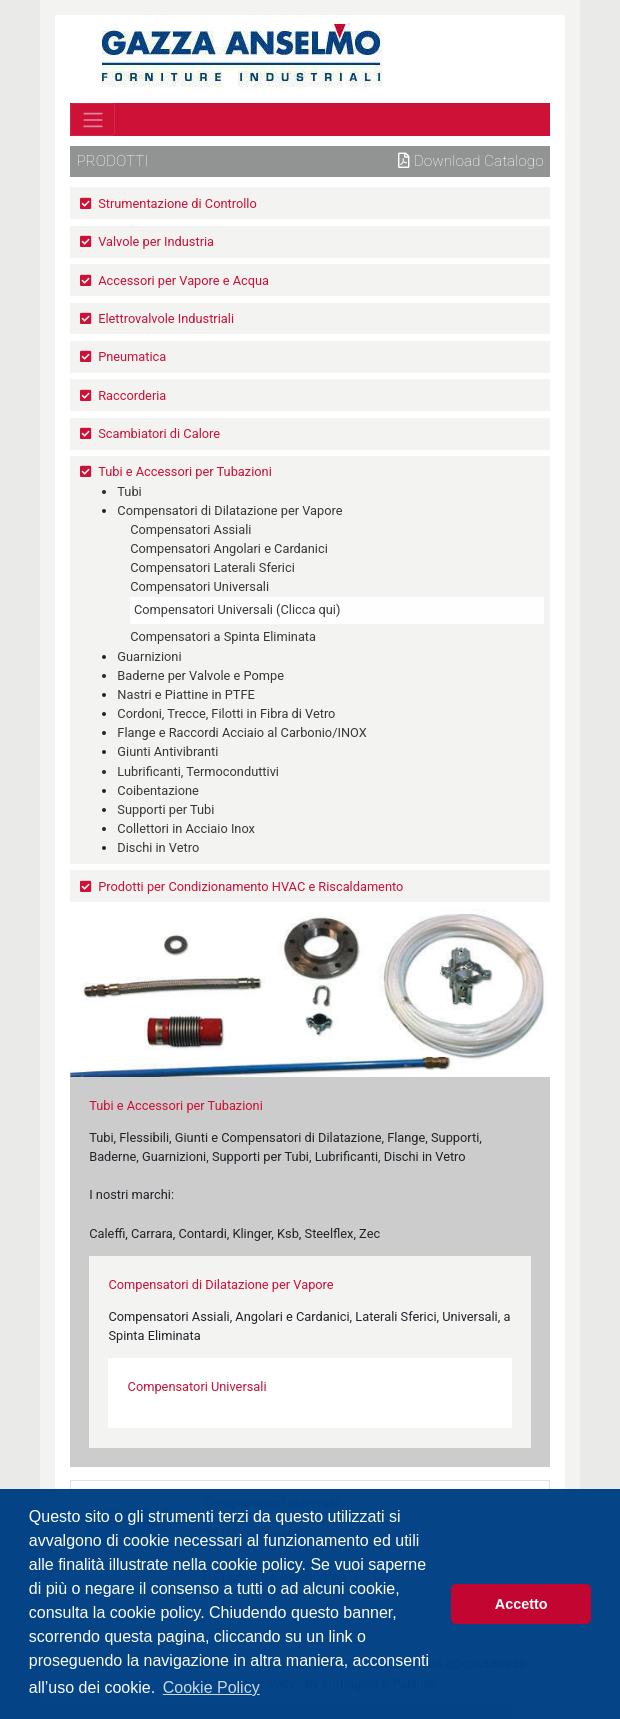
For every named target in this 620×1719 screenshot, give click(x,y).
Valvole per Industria (156, 241)
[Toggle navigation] (92, 119)
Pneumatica (132, 356)
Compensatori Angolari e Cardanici (229, 548)
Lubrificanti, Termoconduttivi (198, 771)
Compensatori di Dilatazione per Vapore (229, 510)
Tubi (129, 491)
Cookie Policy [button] (211, 1687)
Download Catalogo (471, 161)
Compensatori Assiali (190, 529)
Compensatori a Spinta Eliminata (223, 636)
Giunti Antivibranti (167, 751)
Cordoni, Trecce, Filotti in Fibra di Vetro (226, 713)
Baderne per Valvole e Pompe (200, 675)
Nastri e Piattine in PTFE (186, 694)
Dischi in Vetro (158, 847)
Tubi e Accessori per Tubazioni (185, 471)
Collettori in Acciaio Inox (186, 828)
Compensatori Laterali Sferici (212, 567)
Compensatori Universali (199, 586)
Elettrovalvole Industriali (166, 318)
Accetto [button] (521, 1604)
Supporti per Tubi (165, 809)
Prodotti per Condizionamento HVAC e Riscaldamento (250, 886)
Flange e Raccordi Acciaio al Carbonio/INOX (241, 732)
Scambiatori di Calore (159, 433)
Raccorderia (132, 395)
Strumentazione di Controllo (177, 203)
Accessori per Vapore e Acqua (183, 280)
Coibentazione (158, 790)
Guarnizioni (149, 656)
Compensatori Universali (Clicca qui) (237, 609)
